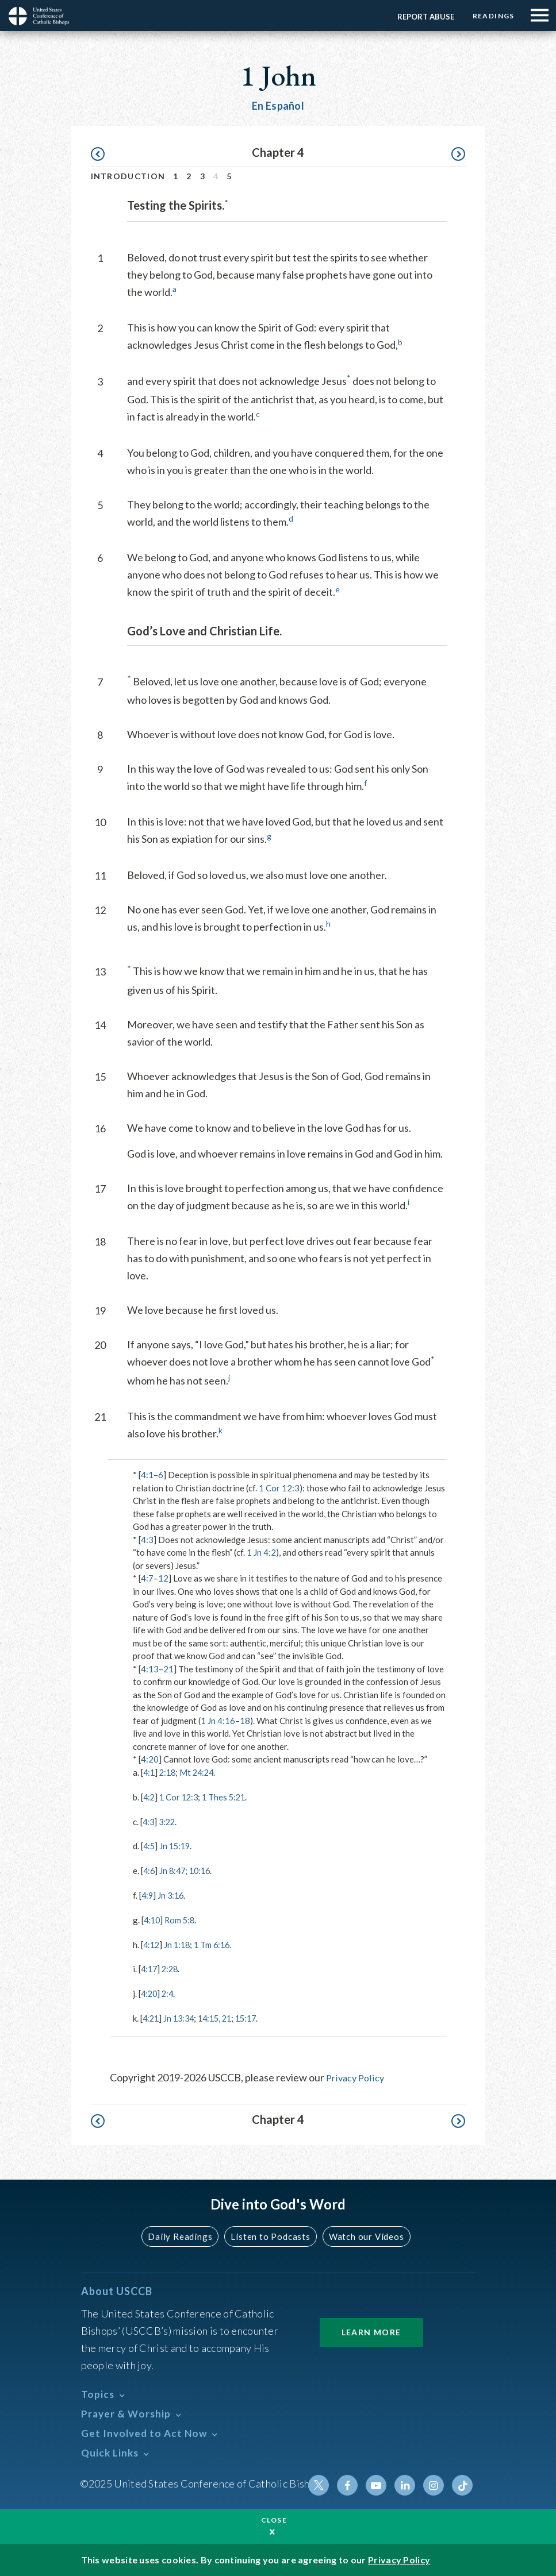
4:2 (149, 1796)
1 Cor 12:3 (279, 1488)
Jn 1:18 (179, 1943)
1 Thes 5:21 (228, 1796)
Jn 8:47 (174, 1870)
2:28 (172, 1967)
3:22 (169, 1821)
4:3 (147, 1539)
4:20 (150, 1759)
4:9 (147, 1894)
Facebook (352, 2483)
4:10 (153, 1919)
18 (245, 1720)
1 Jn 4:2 (261, 1552)
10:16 (203, 1870)
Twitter (325, 2483)
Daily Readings (183, 2234)
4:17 (150, 1967)
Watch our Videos (362, 2234)
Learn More (371, 2330)
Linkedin (407, 2483)
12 (163, 1578)
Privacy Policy (357, 2075)
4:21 (151, 2016)
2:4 (169, 1992)
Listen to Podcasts (269, 2234)
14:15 (213, 2016)
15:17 (254, 2016)
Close (274, 2520)
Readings (491, 15)
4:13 (150, 1669)
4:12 (152, 1943)
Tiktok (463, 2483)
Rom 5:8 (182, 1919)
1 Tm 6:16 (216, 1943)
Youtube (380, 2483)
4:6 (149, 1870)
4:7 (147, 1578)
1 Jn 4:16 (218, 1720)
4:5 (149, 1845)
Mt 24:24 (200, 1772)
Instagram (435, 2483)
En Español (278, 105)
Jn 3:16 (172, 1894)
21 (168, 1669)
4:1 (147, 1475)
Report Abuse (421, 16)
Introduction (128, 176)
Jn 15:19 (176, 1845)
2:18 (169, 1772)
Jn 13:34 (181, 2016)
